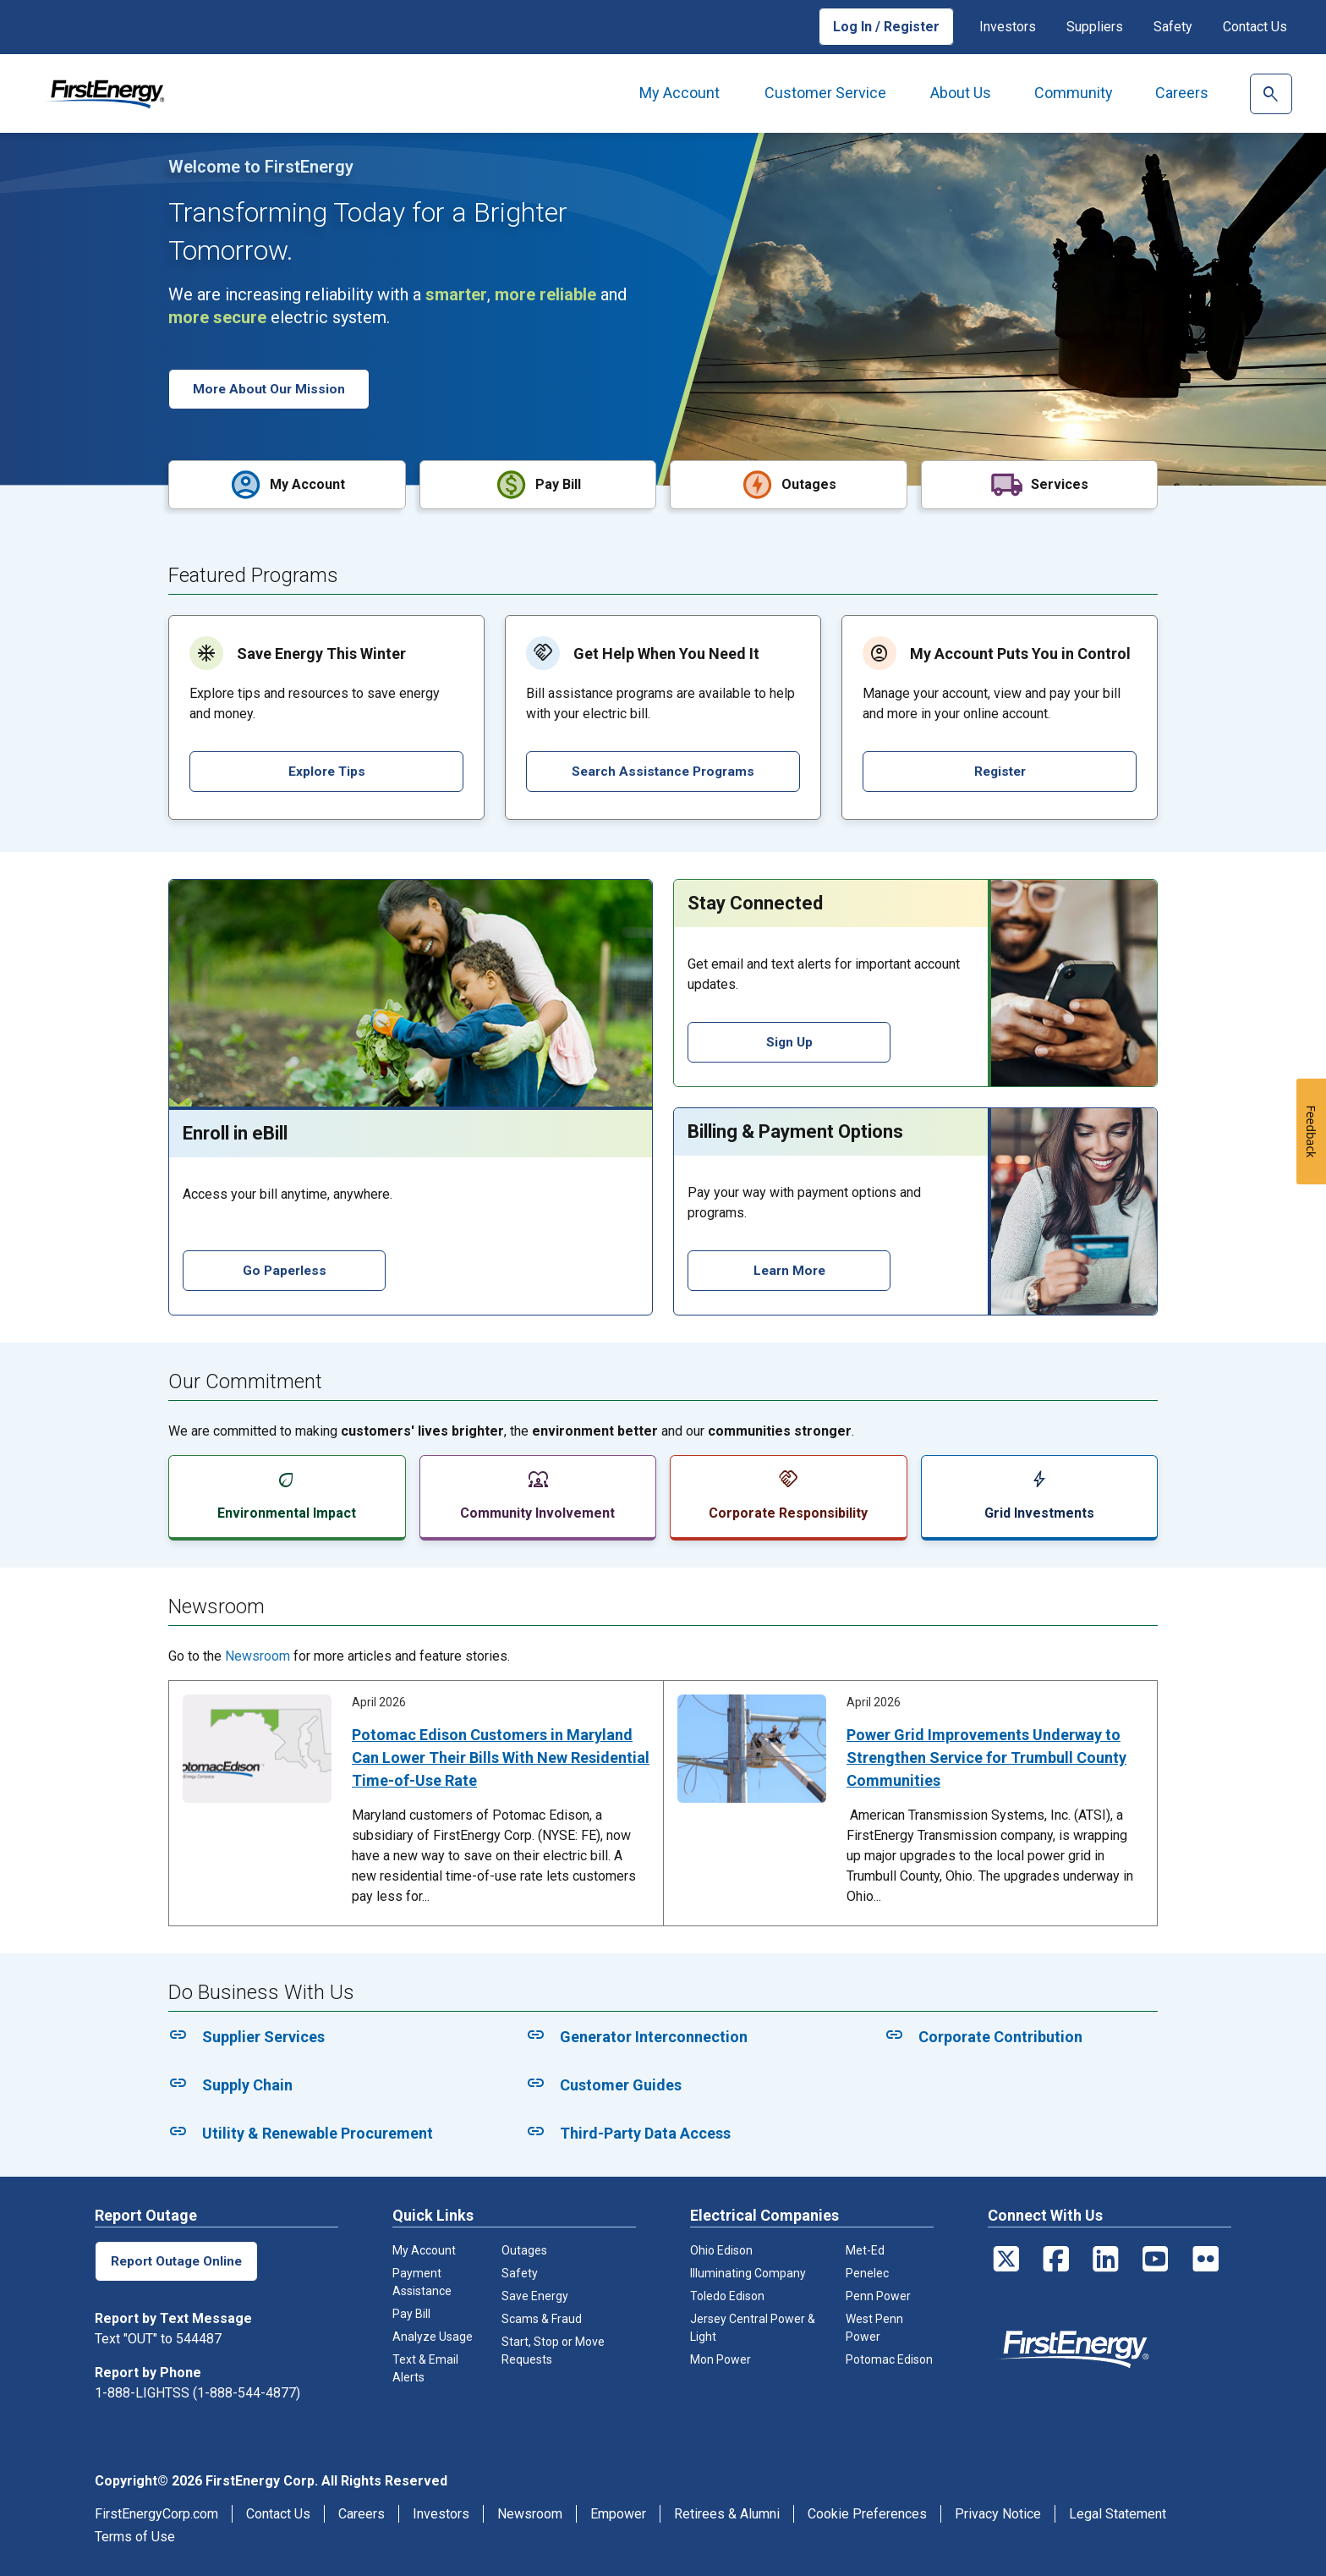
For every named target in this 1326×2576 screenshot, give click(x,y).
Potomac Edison (889, 2358)
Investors (1007, 27)
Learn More (789, 1269)
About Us (960, 93)
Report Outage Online (178, 2259)
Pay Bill (411, 2312)
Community (1073, 93)
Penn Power (878, 2294)
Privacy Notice (998, 2512)
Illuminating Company (748, 2271)
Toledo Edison (727, 2294)
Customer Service (825, 93)
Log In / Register (886, 27)
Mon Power (720, 2358)
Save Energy (534, 2294)
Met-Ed (865, 2248)
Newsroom (257, 1654)
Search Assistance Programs (663, 769)
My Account (679, 93)
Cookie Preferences (867, 2512)
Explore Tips (326, 769)
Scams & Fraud (541, 2317)
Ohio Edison (721, 2248)
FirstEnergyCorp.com (156, 2512)
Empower (618, 2512)
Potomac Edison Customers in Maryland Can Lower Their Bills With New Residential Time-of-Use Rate (500, 1756)
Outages (524, 2248)
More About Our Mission (271, 389)
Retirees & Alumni (727, 2512)
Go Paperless (284, 1269)
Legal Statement (1117, 2512)
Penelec (867, 2271)
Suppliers (1094, 27)
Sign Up (789, 1040)
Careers (1181, 93)
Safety (1172, 27)
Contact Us (1255, 27)
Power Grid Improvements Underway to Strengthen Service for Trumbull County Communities (986, 1756)
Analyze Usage (432, 2335)
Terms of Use (135, 2535)
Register (999, 769)
